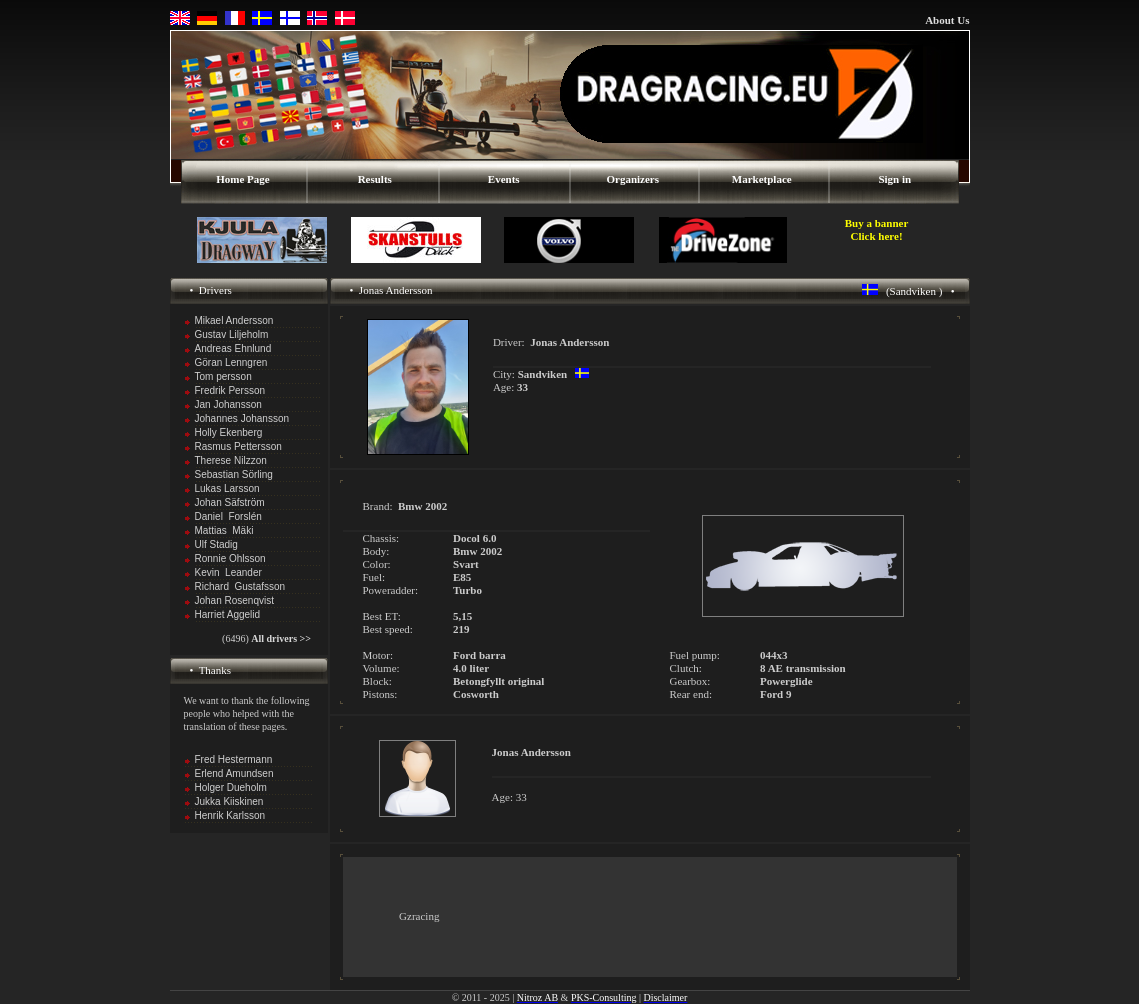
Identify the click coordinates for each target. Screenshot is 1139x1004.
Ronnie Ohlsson (230, 558)
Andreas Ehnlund (233, 348)
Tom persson (223, 376)
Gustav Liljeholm (232, 334)
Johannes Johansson (242, 418)
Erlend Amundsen (234, 773)
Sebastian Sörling (234, 474)
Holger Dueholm (231, 787)
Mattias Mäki (224, 530)
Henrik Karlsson (230, 815)
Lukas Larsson (227, 488)
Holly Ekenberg (229, 432)
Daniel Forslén (228, 516)
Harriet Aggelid (228, 614)
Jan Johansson (228, 404)
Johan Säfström (230, 502)
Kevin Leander (228, 572)
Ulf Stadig (216, 544)
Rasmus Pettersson (238, 446)
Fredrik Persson (230, 390)
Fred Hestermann (234, 759)
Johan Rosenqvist (235, 600)
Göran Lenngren (231, 362)
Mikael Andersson (234, 320)
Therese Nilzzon (231, 460)
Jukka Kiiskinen (229, 801)
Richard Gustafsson (240, 586)
